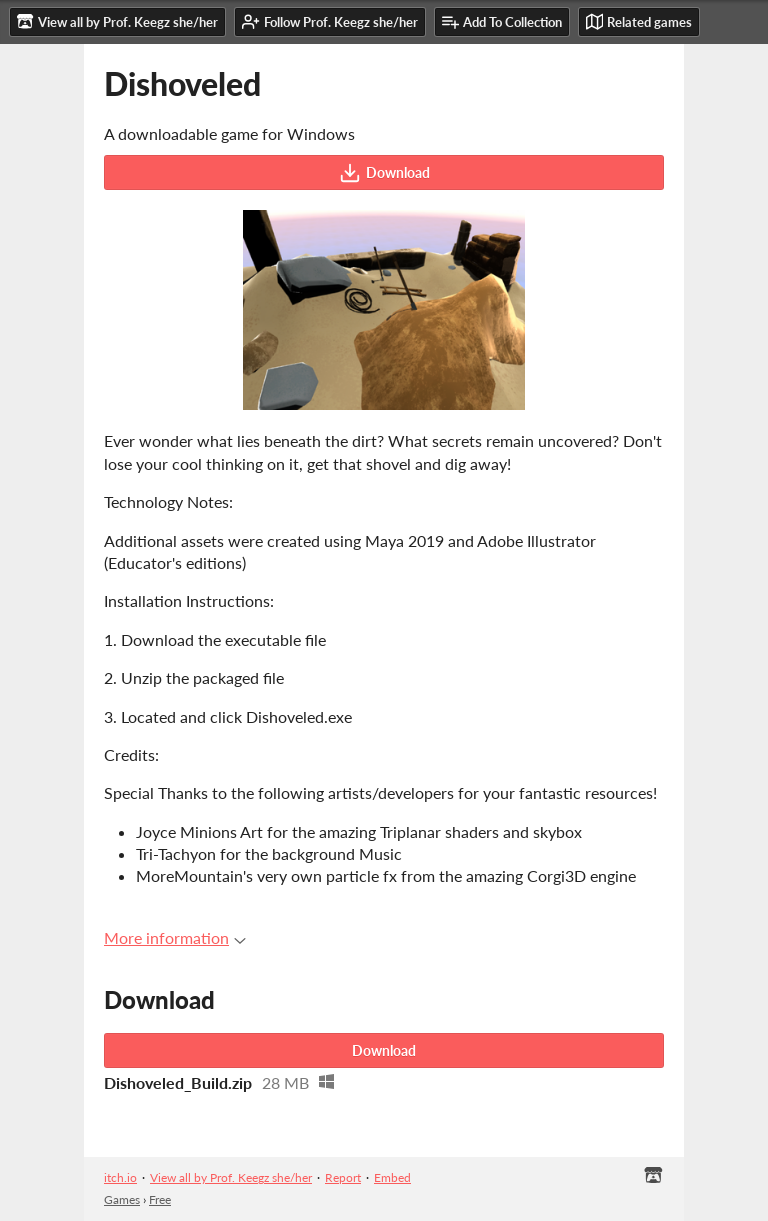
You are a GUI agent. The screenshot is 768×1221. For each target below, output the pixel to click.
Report (343, 1177)
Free (160, 1199)
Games (122, 1199)
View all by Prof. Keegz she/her (231, 1177)
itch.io (120, 1177)
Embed (392, 1177)
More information (175, 937)
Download (384, 173)
